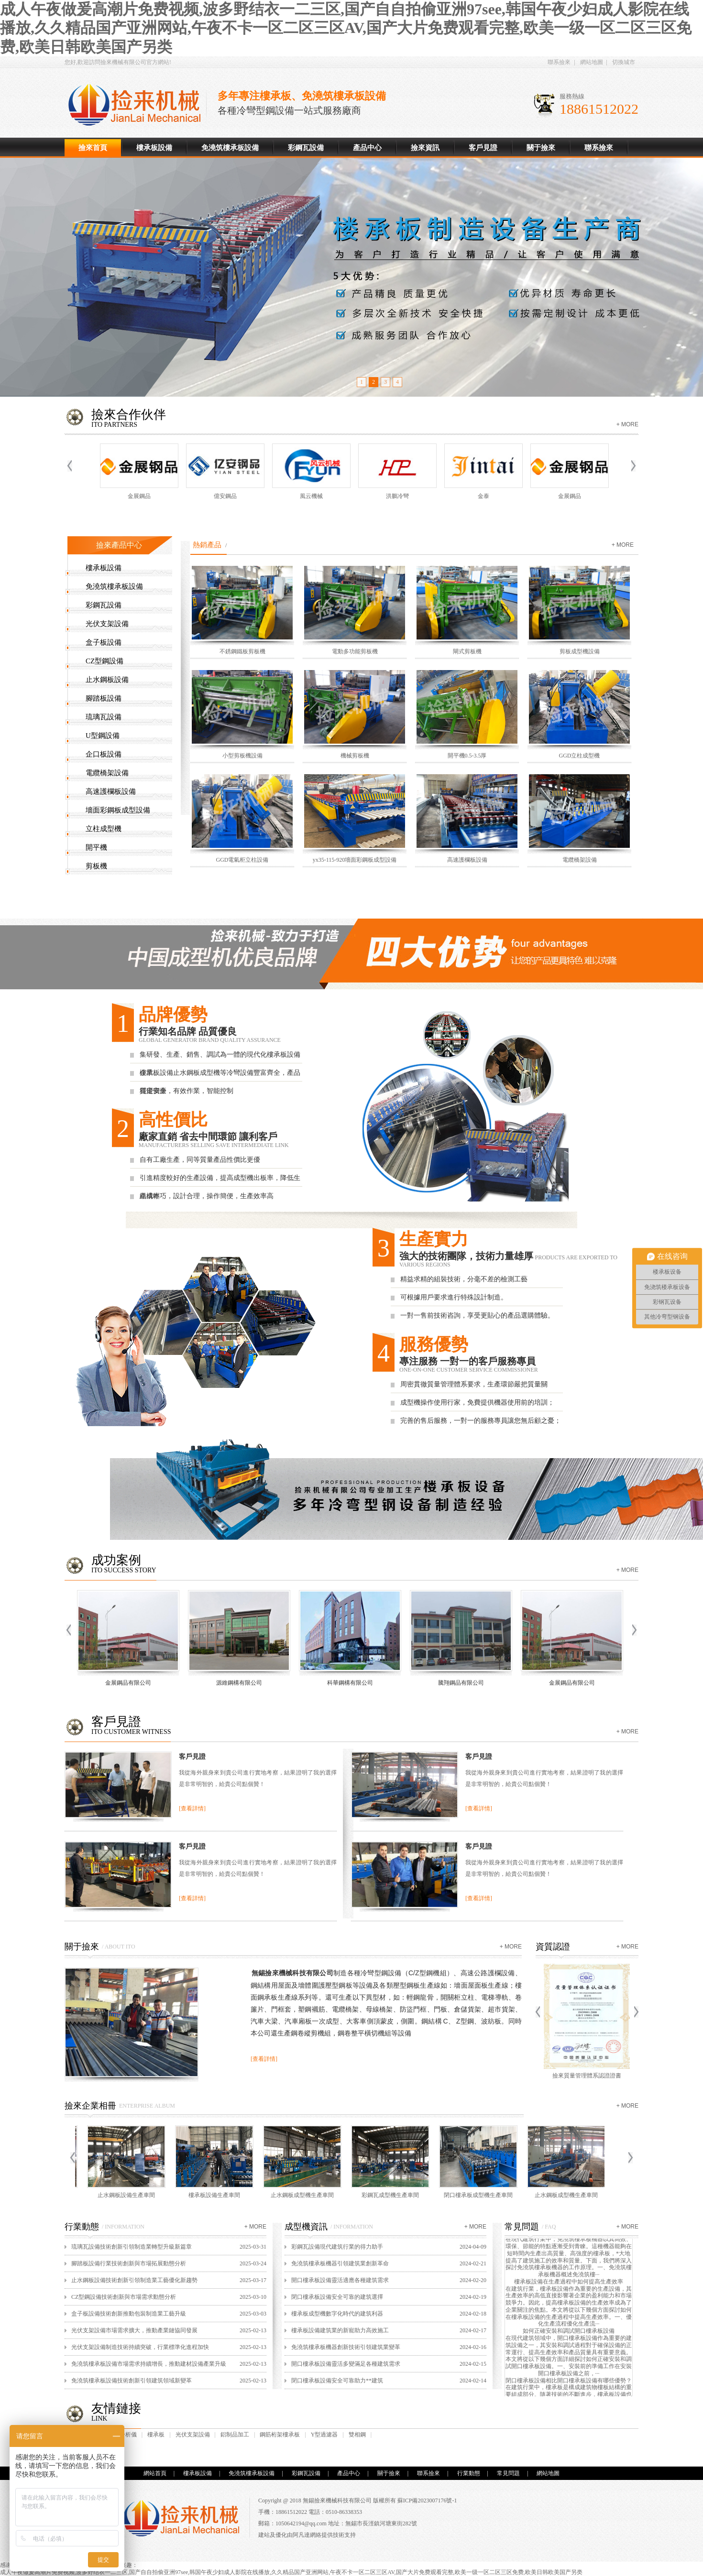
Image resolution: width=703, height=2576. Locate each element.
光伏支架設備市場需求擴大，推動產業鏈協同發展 (134, 2330)
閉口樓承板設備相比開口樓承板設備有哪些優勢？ (568, 2383)
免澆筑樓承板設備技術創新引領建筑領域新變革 (131, 2380)
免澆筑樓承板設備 (230, 148)
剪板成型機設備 (580, 651)
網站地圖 (591, 62)
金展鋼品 (141, 496)
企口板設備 (103, 754)
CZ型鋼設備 (104, 661)
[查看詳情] (192, 1808)
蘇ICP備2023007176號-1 (427, 2500)
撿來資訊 (425, 148)
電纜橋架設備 (107, 773)
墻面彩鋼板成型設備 (118, 810)
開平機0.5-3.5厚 (467, 755)
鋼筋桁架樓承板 (280, 2434)
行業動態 (468, 2473)
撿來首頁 (92, 148)
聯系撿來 (559, 62)
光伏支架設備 (107, 624)
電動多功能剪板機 (355, 651)
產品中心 (367, 148)
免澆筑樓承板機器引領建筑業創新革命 (340, 2263)
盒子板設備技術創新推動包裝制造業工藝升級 (128, 2313)
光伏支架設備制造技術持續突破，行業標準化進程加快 (140, 2347)
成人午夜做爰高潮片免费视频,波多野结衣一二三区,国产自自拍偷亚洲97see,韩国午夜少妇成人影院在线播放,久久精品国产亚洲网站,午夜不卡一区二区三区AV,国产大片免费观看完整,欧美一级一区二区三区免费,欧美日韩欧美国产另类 (346, 27)
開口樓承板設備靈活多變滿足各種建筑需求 (345, 2363)
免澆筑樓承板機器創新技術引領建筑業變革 (345, 2347)
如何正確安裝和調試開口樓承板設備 (569, 2333)
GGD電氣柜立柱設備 (242, 859)
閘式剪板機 (467, 651)
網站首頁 (154, 2473)
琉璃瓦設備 (103, 717)
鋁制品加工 (234, 2434)
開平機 (96, 847)
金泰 (485, 496)
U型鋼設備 (103, 735)
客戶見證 (483, 148)
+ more (627, 424)
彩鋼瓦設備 (306, 148)
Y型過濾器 (324, 2434)
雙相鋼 (357, 2434)
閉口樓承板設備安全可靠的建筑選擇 (337, 2297)
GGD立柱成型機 (579, 755)
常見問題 (508, 2473)
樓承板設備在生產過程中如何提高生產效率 (568, 2284)
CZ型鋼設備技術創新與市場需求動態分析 (123, 2297)
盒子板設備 (103, 642)
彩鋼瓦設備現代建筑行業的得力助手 (337, 2246)
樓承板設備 (138, 104)
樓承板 (156, 2434)
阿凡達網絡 (307, 2535)
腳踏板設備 (103, 698)
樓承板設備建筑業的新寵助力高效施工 (340, 2330)
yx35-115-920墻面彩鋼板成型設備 (355, 859)
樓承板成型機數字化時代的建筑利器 (337, 2313)
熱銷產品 (207, 545)
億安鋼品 (227, 496)
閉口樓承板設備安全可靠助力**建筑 (337, 2380)
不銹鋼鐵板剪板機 (242, 651)
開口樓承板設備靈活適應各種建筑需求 (340, 2280)
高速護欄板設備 (111, 791)
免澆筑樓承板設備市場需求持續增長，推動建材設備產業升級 (148, 2363)
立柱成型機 (103, 829)
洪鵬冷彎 (399, 496)
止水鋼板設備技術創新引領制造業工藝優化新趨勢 (134, 2280)
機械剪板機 (355, 755)
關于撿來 (541, 148)
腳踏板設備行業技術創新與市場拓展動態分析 (128, 2263)
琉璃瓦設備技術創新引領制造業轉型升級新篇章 (131, 2246)
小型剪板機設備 (242, 755)
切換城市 (623, 62)
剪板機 (96, 866)
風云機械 (313, 496)
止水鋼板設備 (107, 679)
